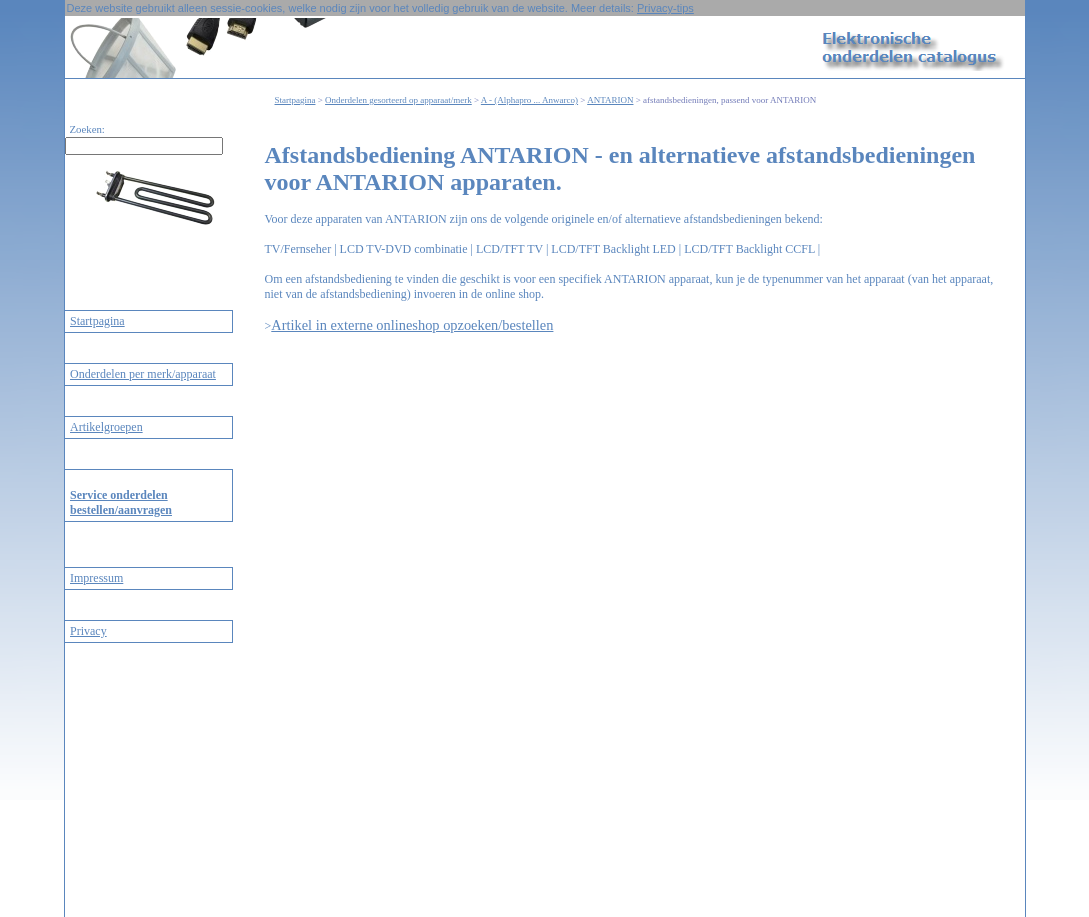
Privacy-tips (665, 8)
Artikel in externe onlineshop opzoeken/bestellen (412, 325)
